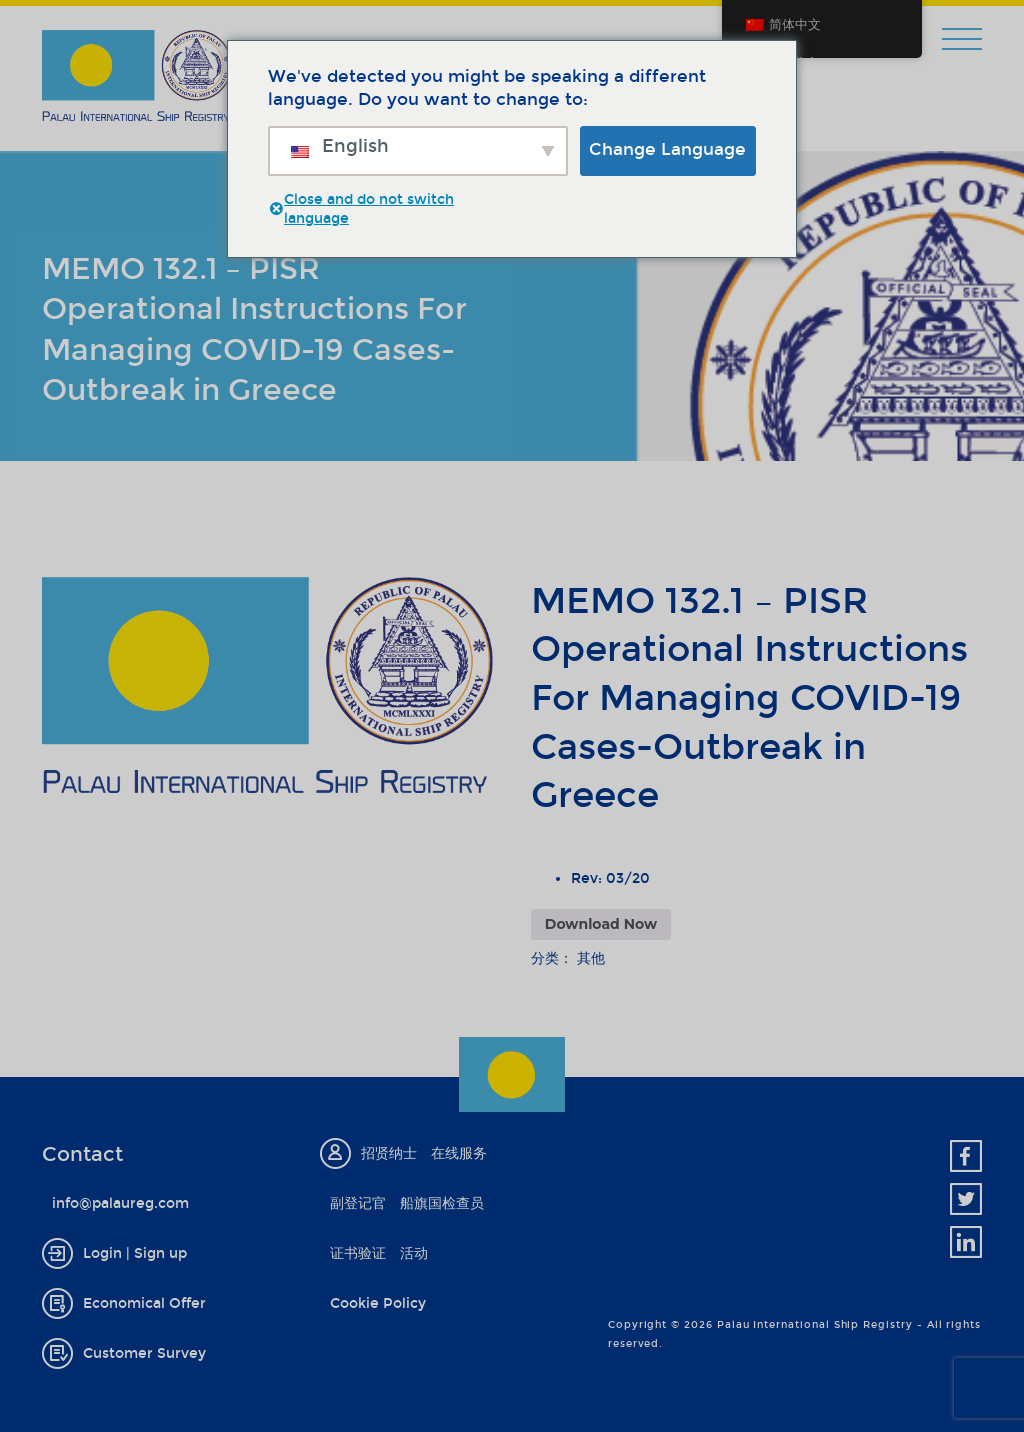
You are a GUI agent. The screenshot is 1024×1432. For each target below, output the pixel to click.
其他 (591, 958)
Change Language (667, 149)
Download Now (601, 924)
